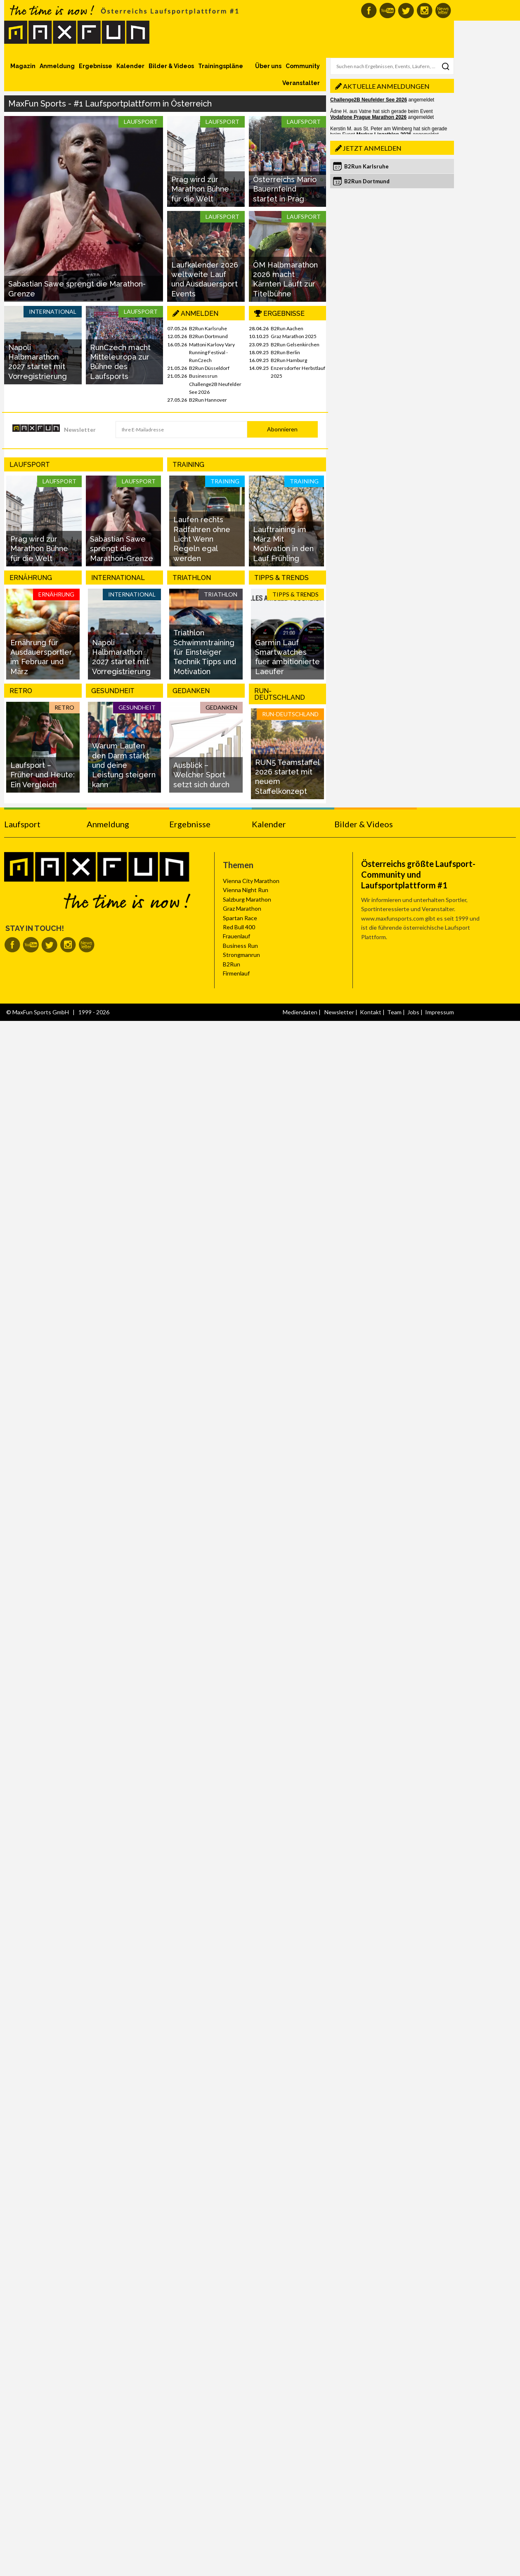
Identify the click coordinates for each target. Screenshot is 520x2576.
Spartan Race (240, 917)
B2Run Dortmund (208, 336)
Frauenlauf (236, 936)
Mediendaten (300, 1012)
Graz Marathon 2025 (294, 336)
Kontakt (370, 1012)
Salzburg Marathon (247, 899)
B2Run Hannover (208, 400)
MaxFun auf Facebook (369, 10)
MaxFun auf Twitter (406, 10)
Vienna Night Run (245, 889)
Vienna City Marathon (251, 880)
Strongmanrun (241, 954)
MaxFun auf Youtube (387, 10)
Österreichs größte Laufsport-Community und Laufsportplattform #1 (418, 874)
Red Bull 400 (239, 926)
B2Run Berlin (285, 352)
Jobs (413, 1012)
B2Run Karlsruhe (208, 328)
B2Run (231, 964)
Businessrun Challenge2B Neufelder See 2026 (215, 384)
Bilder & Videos (171, 66)
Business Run (240, 945)
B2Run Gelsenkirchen (295, 344)
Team (394, 1012)
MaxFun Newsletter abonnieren (443, 10)
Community (303, 66)
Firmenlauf (236, 973)
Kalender (130, 66)
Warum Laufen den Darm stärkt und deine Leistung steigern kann (124, 765)
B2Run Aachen (287, 328)
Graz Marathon (242, 908)
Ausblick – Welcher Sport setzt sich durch (201, 775)
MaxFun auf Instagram (424, 10)
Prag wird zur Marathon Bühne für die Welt (200, 189)
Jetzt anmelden (372, 148)
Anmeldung (57, 66)
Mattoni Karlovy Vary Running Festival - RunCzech (212, 352)
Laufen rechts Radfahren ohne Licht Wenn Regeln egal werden (201, 539)
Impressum (439, 1012)
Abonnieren (282, 429)
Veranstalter (301, 83)
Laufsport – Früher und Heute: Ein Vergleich (42, 775)
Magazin (22, 66)
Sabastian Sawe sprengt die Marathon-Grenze (121, 549)
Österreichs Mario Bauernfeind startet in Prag (285, 189)
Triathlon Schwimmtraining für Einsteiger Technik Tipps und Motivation (204, 652)
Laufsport (22, 824)
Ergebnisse (95, 66)
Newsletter (80, 429)
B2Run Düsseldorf (209, 368)
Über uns (268, 66)
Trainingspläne (220, 66)
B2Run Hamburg (289, 360)
